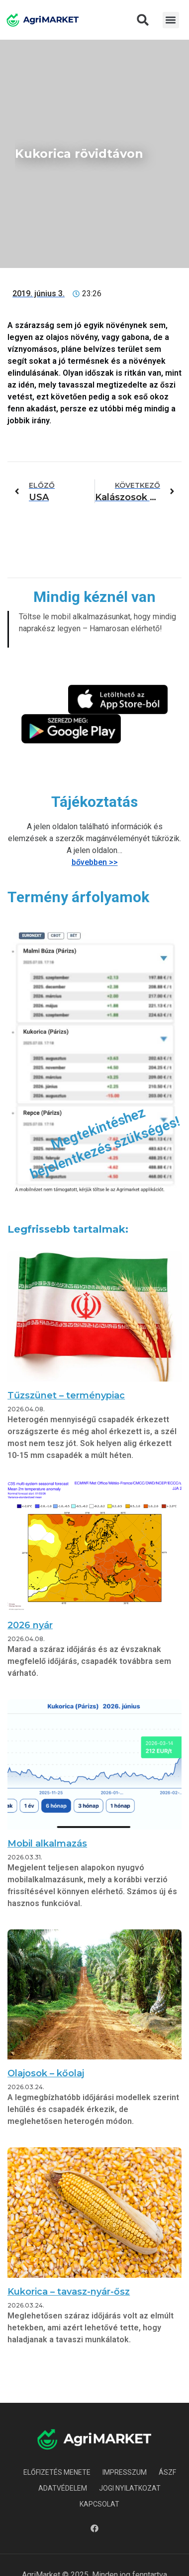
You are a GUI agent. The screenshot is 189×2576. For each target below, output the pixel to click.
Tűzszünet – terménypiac (66, 1395)
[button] (143, 20)
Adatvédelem (62, 2488)
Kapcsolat (99, 2504)
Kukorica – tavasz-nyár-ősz (68, 2291)
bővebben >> (95, 862)
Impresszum (124, 2472)
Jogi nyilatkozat (130, 2488)
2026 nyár (30, 1625)
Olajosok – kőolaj (45, 2073)
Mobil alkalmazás (47, 1843)
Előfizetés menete (57, 2472)
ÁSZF (167, 2472)
